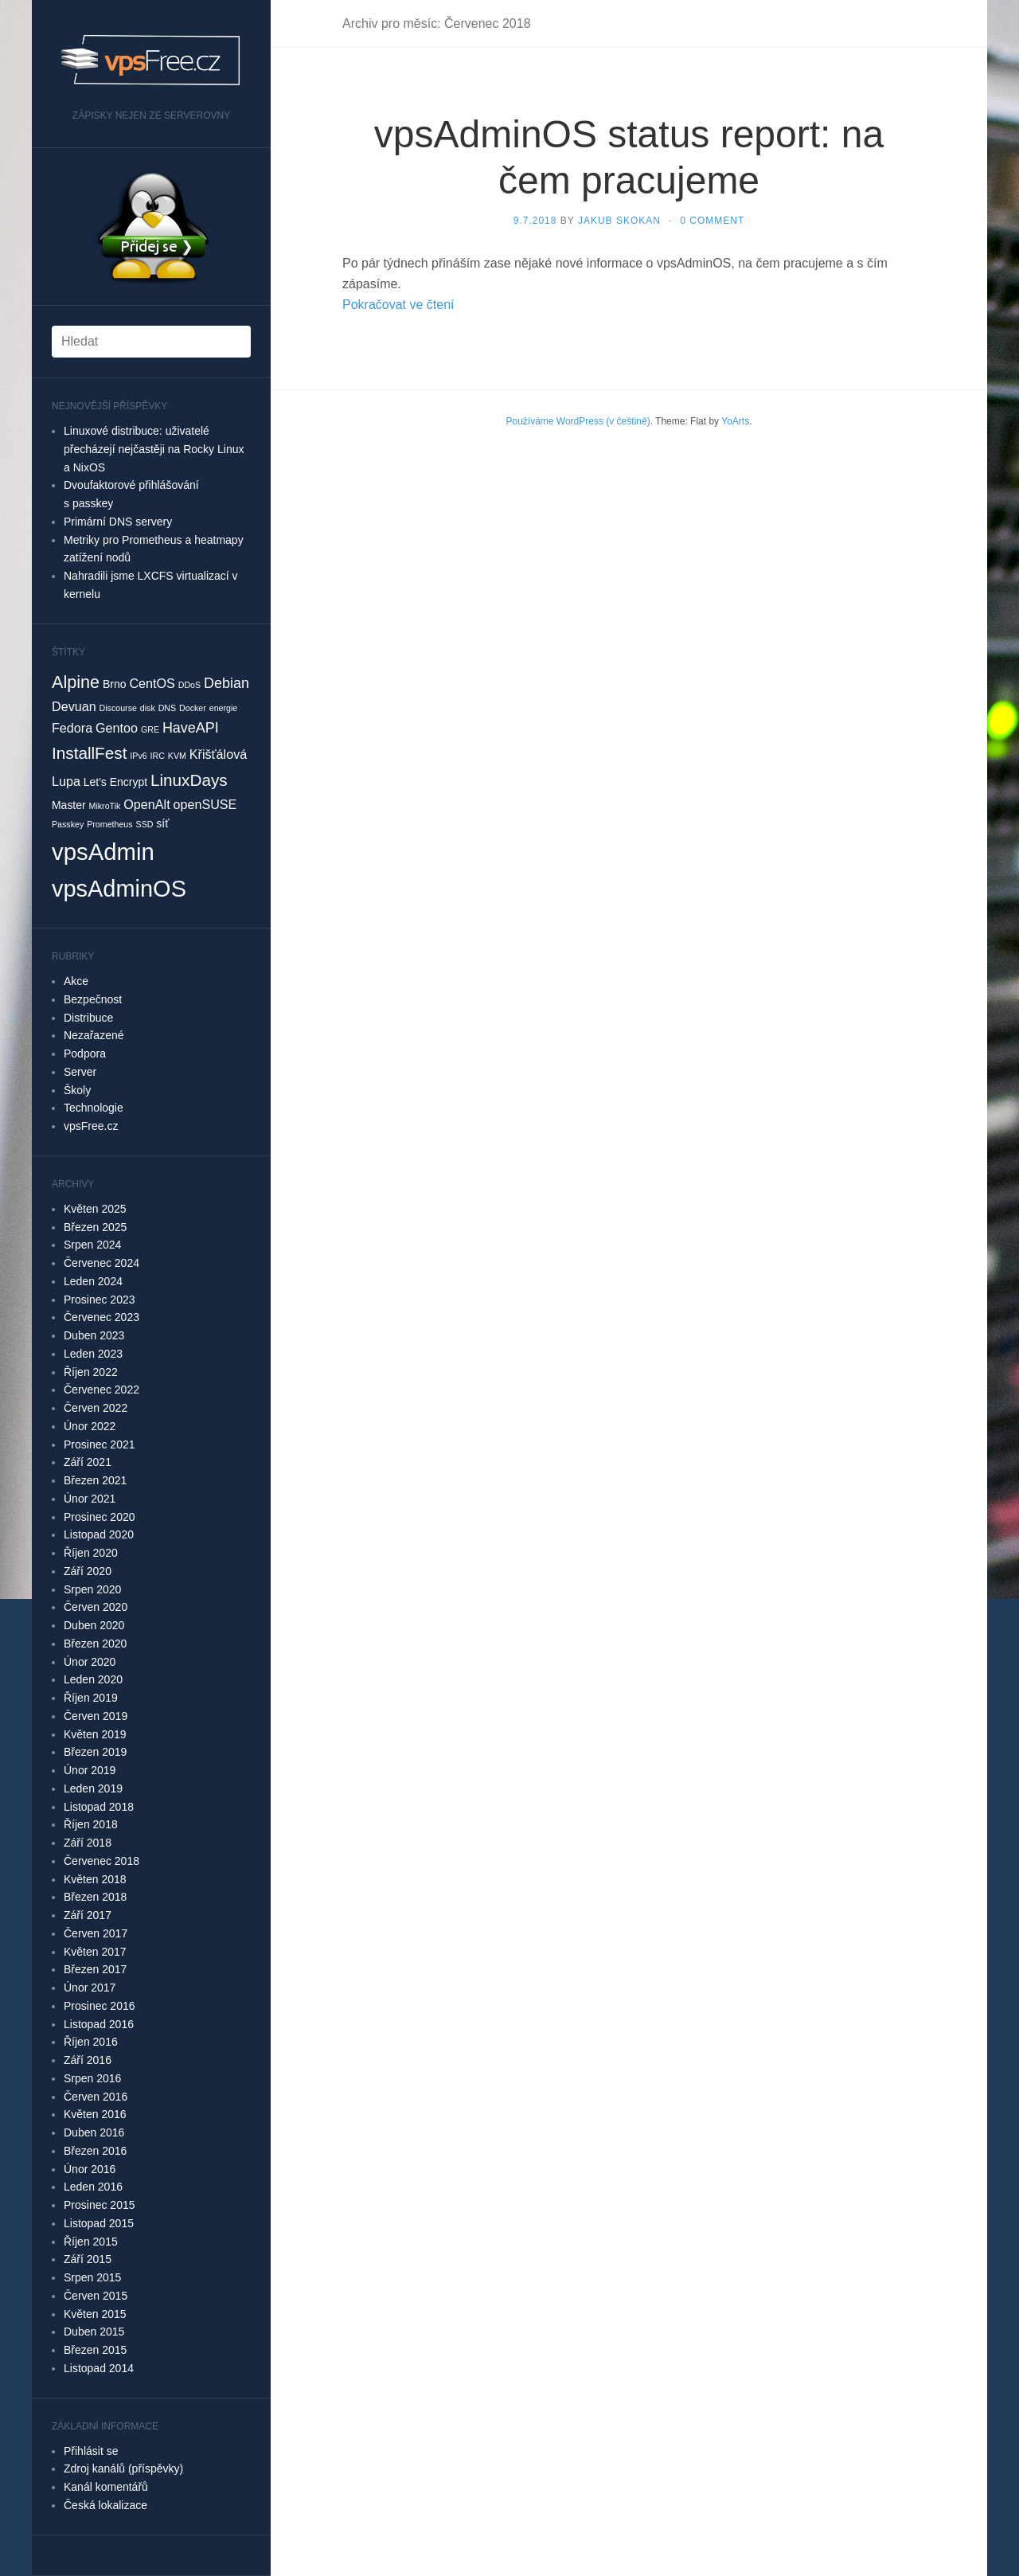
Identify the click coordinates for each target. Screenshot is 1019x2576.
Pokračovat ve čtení (398, 304)
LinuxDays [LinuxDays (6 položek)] (189, 780)
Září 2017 (87, 1915)
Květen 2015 (95, 2314)
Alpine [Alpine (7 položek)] (76, 682)
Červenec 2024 (101, 1263)
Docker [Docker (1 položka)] (192, 708)
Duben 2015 (94, 2331)
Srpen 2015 (92, 2277)
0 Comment (712, 220)
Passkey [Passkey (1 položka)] (68, 824)
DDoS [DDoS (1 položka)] (189, 685)
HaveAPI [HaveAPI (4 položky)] (190, 728)
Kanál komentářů (106, 2486)
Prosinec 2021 (99, 1444)
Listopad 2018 (99, 1806)
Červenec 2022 (101, 1389)
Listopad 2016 (99, 2024)
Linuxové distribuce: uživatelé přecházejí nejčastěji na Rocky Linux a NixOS (154, 449)
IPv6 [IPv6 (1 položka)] (138, 755)
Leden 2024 (93, 1281)
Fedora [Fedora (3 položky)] (72, 728)
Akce (76, 981)
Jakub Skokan (619, 220)
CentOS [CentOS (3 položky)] (151, 683)
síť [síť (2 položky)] (162, 823)
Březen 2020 (95, 1643)
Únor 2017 (89, 1987)
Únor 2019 (89, 1770)
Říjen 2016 (91, 2041)
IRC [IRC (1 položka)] (157, 755)
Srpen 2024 (92, 1244)
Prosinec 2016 (99, 2005)
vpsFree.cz (91, 1126)
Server (80, 1071)
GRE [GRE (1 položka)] (150, 729)
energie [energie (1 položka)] (223, 708)
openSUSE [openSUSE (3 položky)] (205, 804)
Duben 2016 (94, 2132)
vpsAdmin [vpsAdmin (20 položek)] (103, 851)
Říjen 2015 (91, 2241)
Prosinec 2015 (99, 2205)
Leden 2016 (93, 2186)
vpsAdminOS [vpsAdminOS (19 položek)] (119, 888)
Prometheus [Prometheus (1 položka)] (109, 824)
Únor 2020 (89, 1661)
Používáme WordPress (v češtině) (578, 421)
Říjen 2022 (91, 1372)
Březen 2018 (95, 1896)
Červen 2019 (95, 1716)
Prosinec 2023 (99, 1299)
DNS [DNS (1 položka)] (167, 708)
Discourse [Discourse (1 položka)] (118, 708)
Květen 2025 (95, 1208)
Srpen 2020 (92, 1589)
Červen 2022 (95, 1407)
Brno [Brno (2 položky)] (114, 684)
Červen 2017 (95, 1933)
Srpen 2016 (92, 2078)
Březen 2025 (95, 1227)
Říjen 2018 (91, 1824)
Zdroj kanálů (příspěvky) (123, 2468)
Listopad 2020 (99, 1534)
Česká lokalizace (105, 2505)
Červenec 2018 (101, 1861)
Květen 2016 (95, 2114)
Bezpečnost (93, 999)
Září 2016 (87, 2060)
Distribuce (88, 1017)
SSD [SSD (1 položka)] (145, 824)
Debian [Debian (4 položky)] (226, 683)
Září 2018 (87, 1842)
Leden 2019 (93, 1788)
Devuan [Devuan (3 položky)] (74, 706)
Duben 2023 (94, 1335)
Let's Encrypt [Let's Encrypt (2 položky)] (115, 782)
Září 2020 (87, 1571)
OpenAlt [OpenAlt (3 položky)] (146, 804)
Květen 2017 (95, 1951)
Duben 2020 (94, 1625)
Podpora (85, 1053)
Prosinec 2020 (99, 1517)
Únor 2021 (89, 1498)
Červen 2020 (95, 1607)
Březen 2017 (95, 1969)
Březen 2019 (95, 1751)
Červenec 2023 (101, 1317)
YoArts (735, 421)
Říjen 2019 (91, 1697)
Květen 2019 (95, 1734)
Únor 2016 (89, 2169)
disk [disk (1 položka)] (147, 708)
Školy (77, 1090)
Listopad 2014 (99, 2368)
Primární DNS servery (118, 521)
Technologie (93, 1107)
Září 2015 (87, 2259)
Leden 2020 (93, 1679)
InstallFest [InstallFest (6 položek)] (89, 753)
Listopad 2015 (99, 2223)
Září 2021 (87, 1462)
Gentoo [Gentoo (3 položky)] (117, 728)
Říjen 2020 (91, 1552)
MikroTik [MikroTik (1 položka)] (105, 806)
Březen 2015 (95, 2349)
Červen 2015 (95, 2295)
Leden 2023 (93, 1353)
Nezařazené (94, 1035)
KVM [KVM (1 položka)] (177, 755)
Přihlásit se (91, 2451)
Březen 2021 (95, 1480)
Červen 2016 (95, 2096)
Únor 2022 (89, 1426)
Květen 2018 (95, 1879)
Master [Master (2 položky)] (69, 805)
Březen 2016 (95, 2150)
